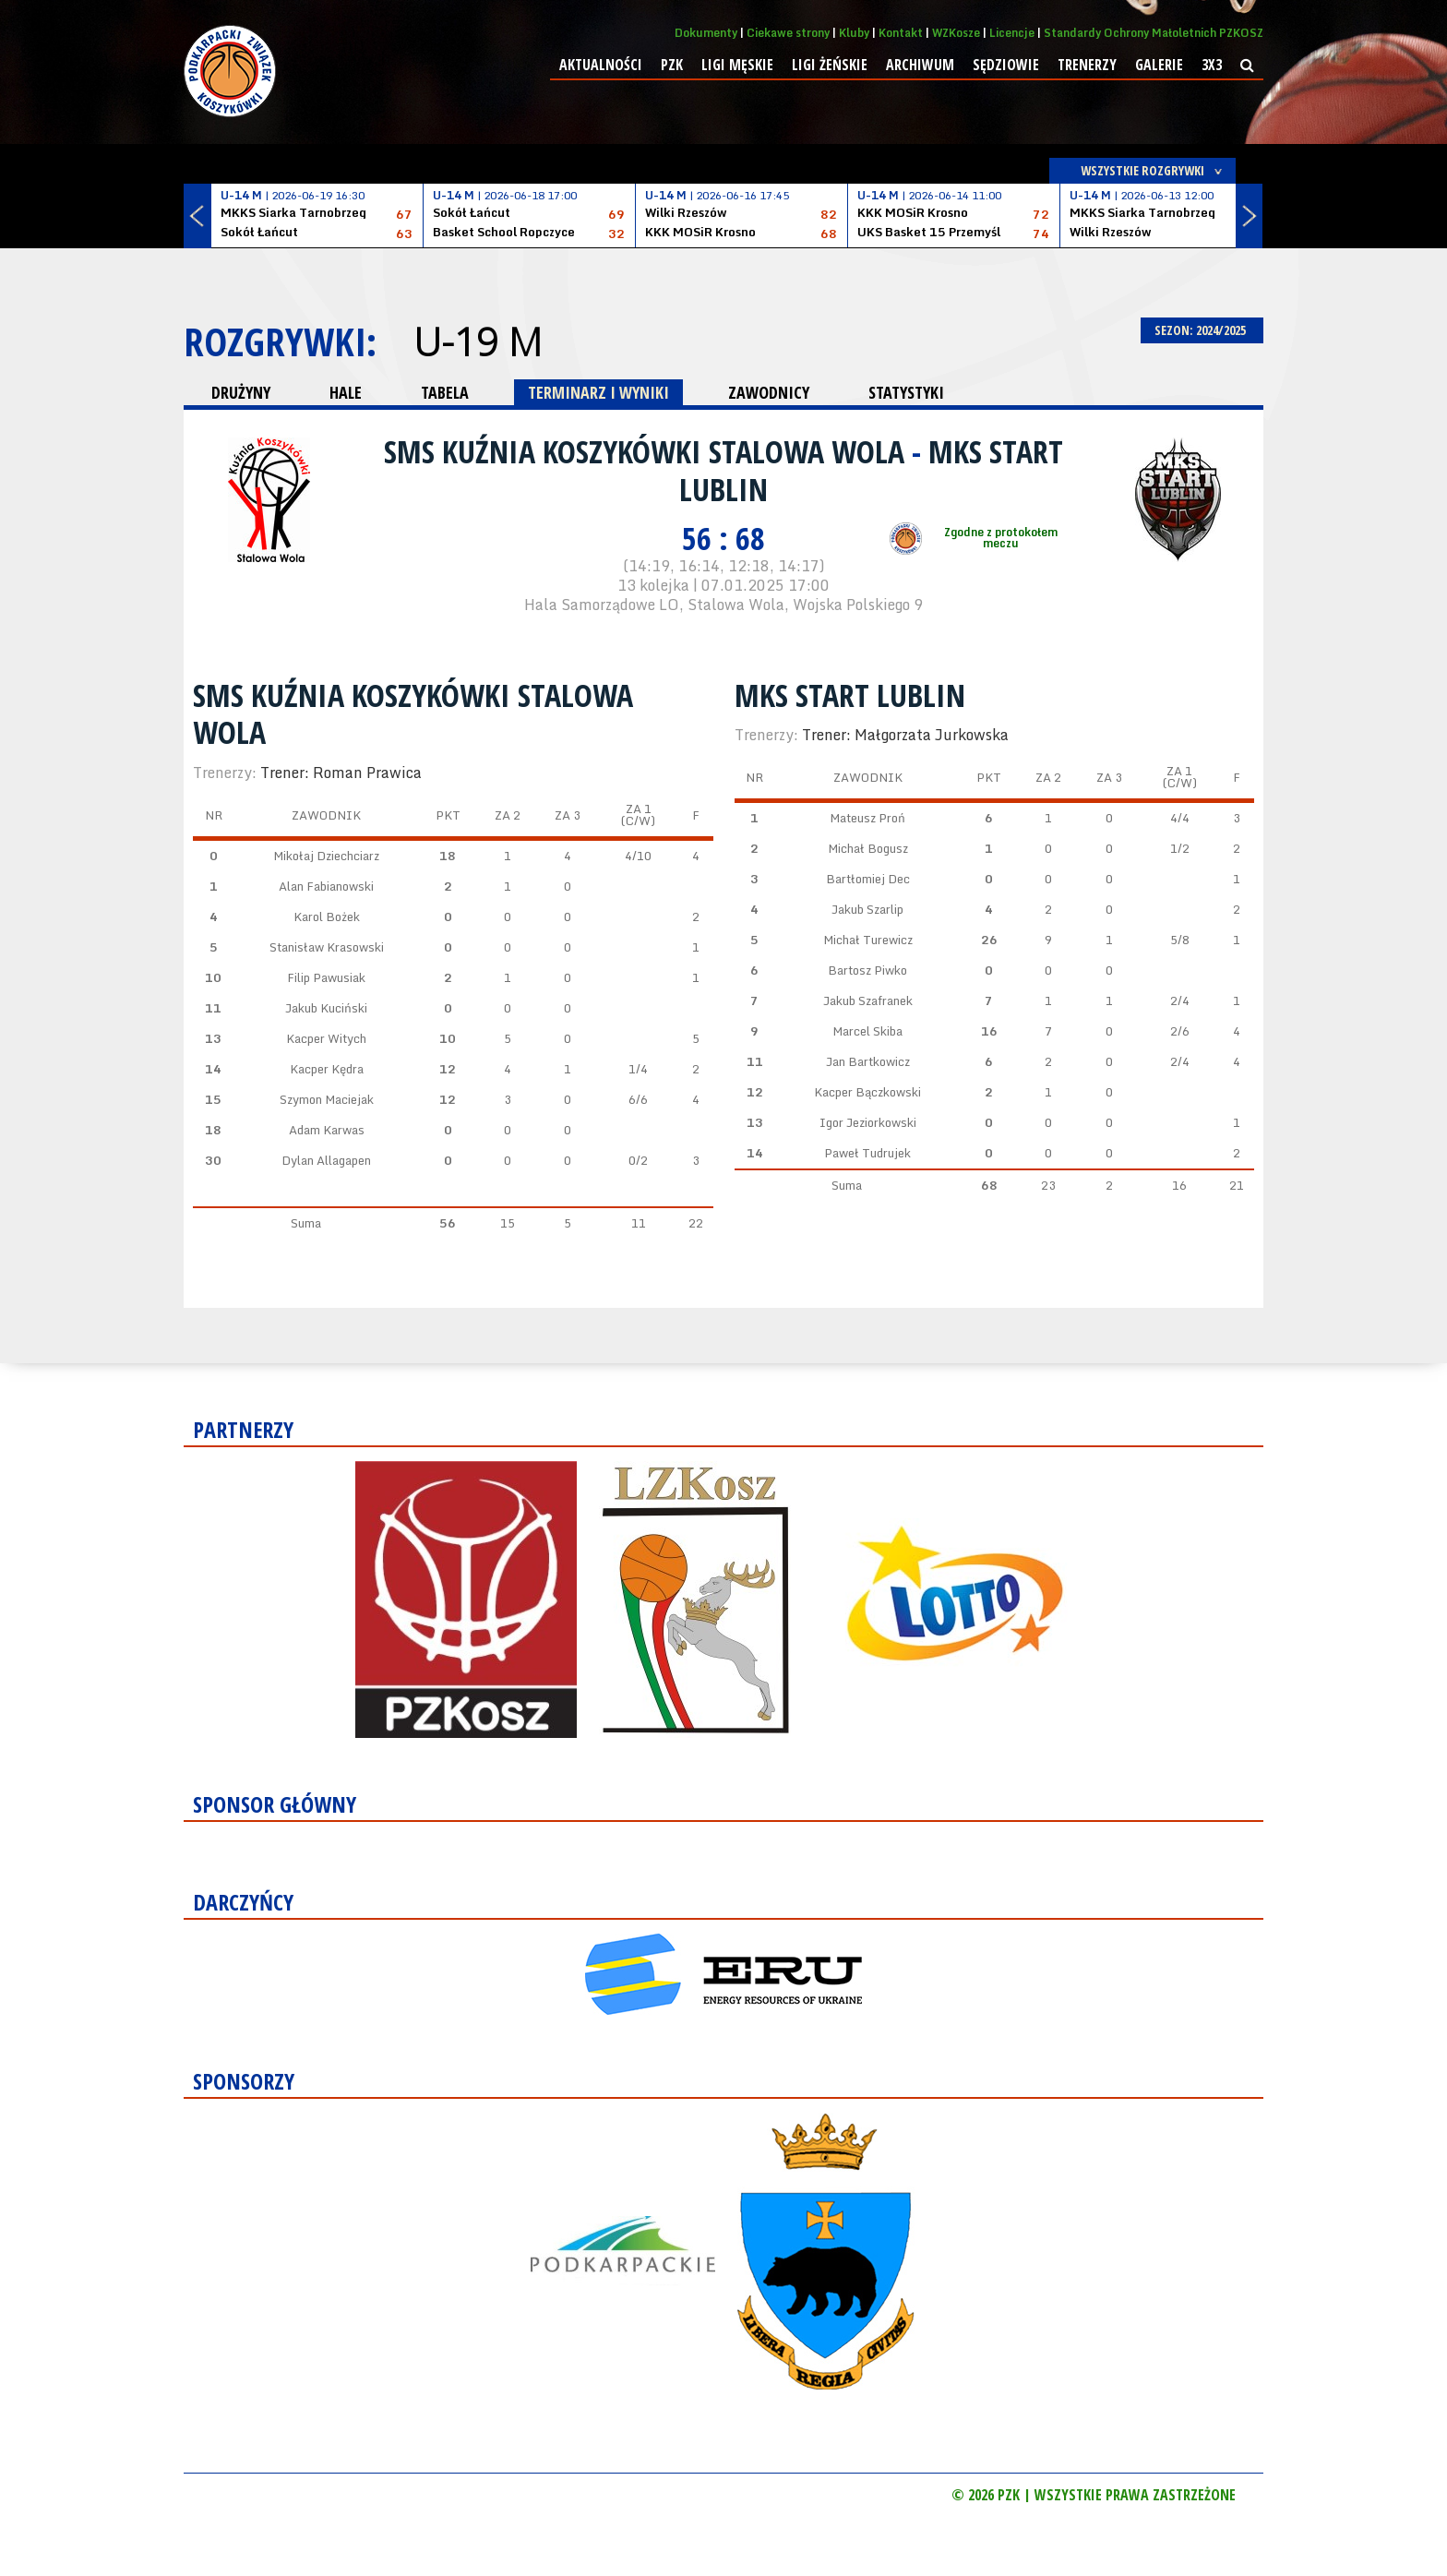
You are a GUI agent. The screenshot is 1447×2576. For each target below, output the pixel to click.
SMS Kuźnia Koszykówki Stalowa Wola (648, 451)
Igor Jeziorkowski (867, 1122)
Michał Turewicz (868, 939)
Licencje (1011, 33)
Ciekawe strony (788, 33)
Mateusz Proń (867, 818)
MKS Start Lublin (850, 695)
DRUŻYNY (240, 392)
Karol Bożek (326, 916)
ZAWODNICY (768, 392)
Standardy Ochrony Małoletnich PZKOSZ (1153, 33)
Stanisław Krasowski (326, 947)
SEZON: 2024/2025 (1202, 330)
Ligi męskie (737, 64)
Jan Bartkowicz (868, 1061)
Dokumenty (706, 33)
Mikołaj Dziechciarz (326, 855)
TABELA (445, 392)
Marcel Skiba (867, 1031)
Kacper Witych (326, 1038)
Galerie (1159, 64)
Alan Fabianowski (326, 886)
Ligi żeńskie (829, 64)
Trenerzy (1087, 64)
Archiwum (920, 64)
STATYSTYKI (906, 392)
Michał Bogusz (868, 848)
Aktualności (600, 64)
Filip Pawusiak (326, 977)
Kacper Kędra (327, 1069)
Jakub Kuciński (326, 1008)
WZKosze (956, 33)
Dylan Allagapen (326, 1160)
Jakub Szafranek (868, 1000)
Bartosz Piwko (867, 970)
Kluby (854, 33)
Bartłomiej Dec (868, 879)
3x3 (1212, 64)
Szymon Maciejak (327, 1099)
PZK (672, 64)
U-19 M (477, 341)
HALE (345, 392)
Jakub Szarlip (867, 909)
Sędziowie (1006, 64)
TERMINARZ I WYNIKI (598, 392)
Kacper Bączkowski (867, 1092)
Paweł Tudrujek (867, 1153)
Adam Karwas (327, 1130)
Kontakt (901, 33)
